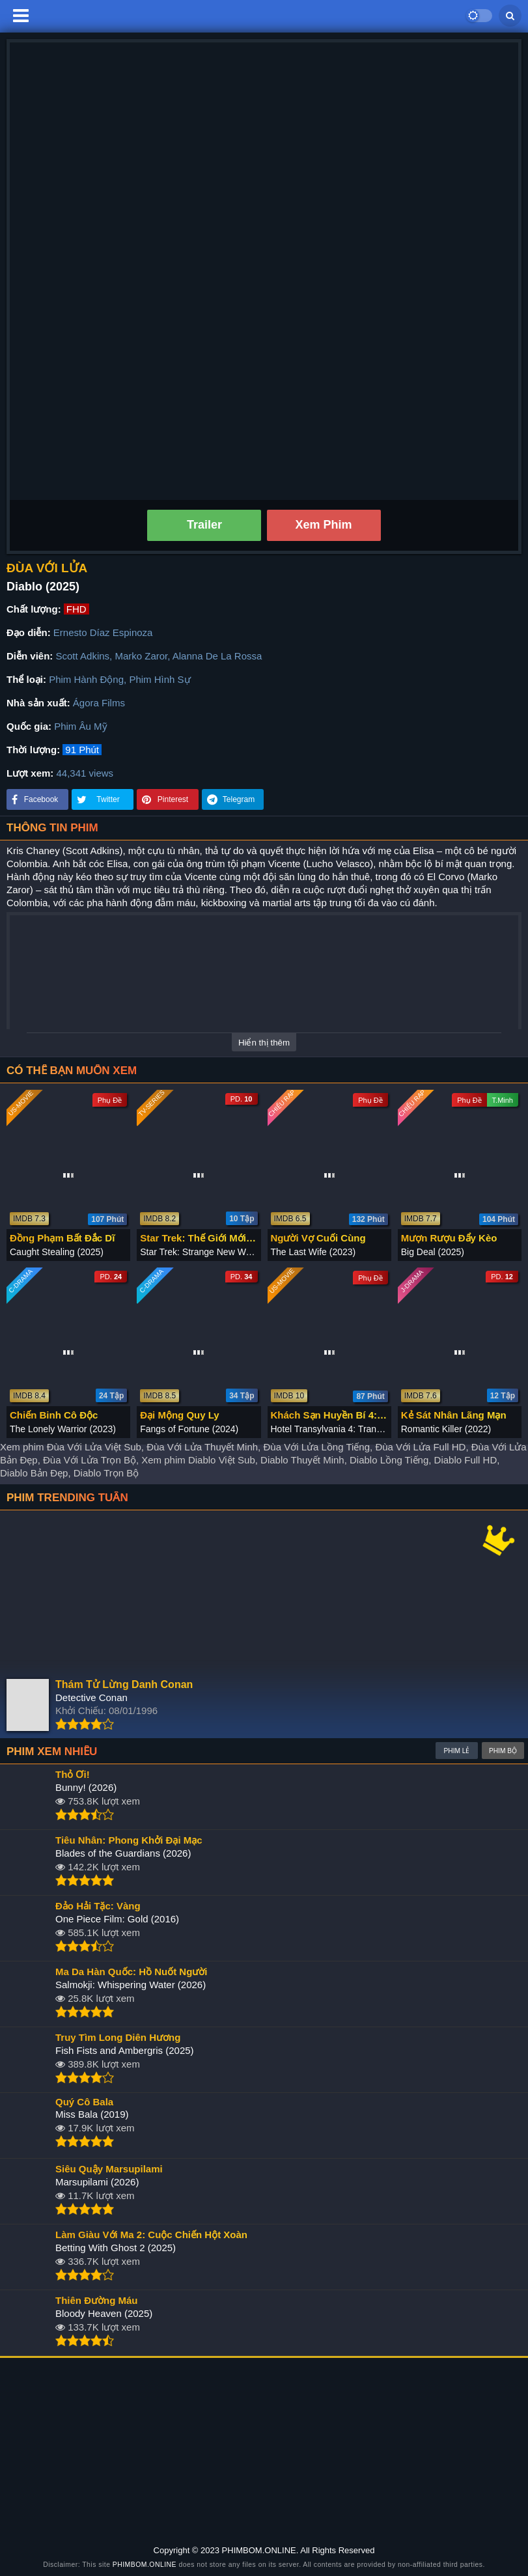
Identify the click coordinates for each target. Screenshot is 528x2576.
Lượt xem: (30, 773)
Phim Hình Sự (159, 679)
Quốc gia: (29, 726)
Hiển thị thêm (264, 1042)
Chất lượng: (34, 609)
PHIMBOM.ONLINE (144, 2564)
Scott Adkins (83, 655)
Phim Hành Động (86, 679)
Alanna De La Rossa (217, 655)
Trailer (204, 524)
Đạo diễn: (29, 632)
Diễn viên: (30, 655)
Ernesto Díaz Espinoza (103, 632)
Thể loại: (26, 679)
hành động (128, 902)
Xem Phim (324, 524)
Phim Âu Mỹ (80, 726)
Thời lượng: (33, 749)
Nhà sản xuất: (38, 702)
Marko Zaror (141, 655)
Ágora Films (99, 702)
